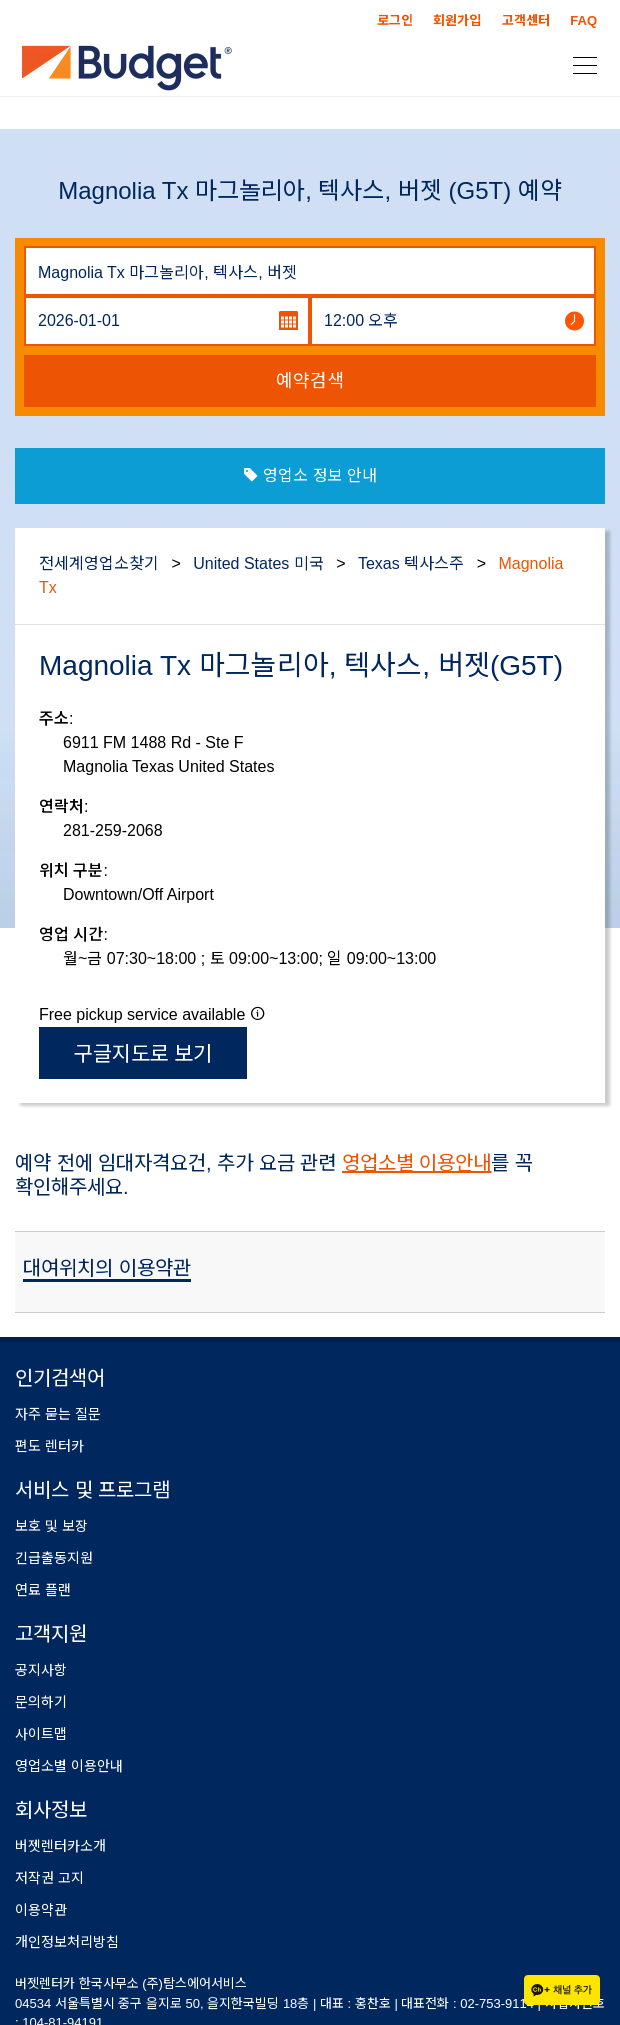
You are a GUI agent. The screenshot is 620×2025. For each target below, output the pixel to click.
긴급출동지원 (54, 1558)
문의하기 (41, 1702)
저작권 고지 (49, 1878)
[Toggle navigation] (579, 64)
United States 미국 (258, 563)
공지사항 (41, 1670)
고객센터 (526, 20)
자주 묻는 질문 (58, 1414)
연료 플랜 (43, 1590)
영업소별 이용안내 (417, 1163)
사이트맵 (41, 1734)
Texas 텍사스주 (411, 563)
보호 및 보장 (51, 1526)
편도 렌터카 (49, 1446)
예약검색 (310, 381)
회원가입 (457, 20)
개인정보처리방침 (67, 1942)
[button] (258, 1013)
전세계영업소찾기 (99, 563)
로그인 (395, 20)
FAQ (583, 20)
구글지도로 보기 (143, 1053)
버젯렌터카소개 (60, 1846)
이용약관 (41, 1910)
